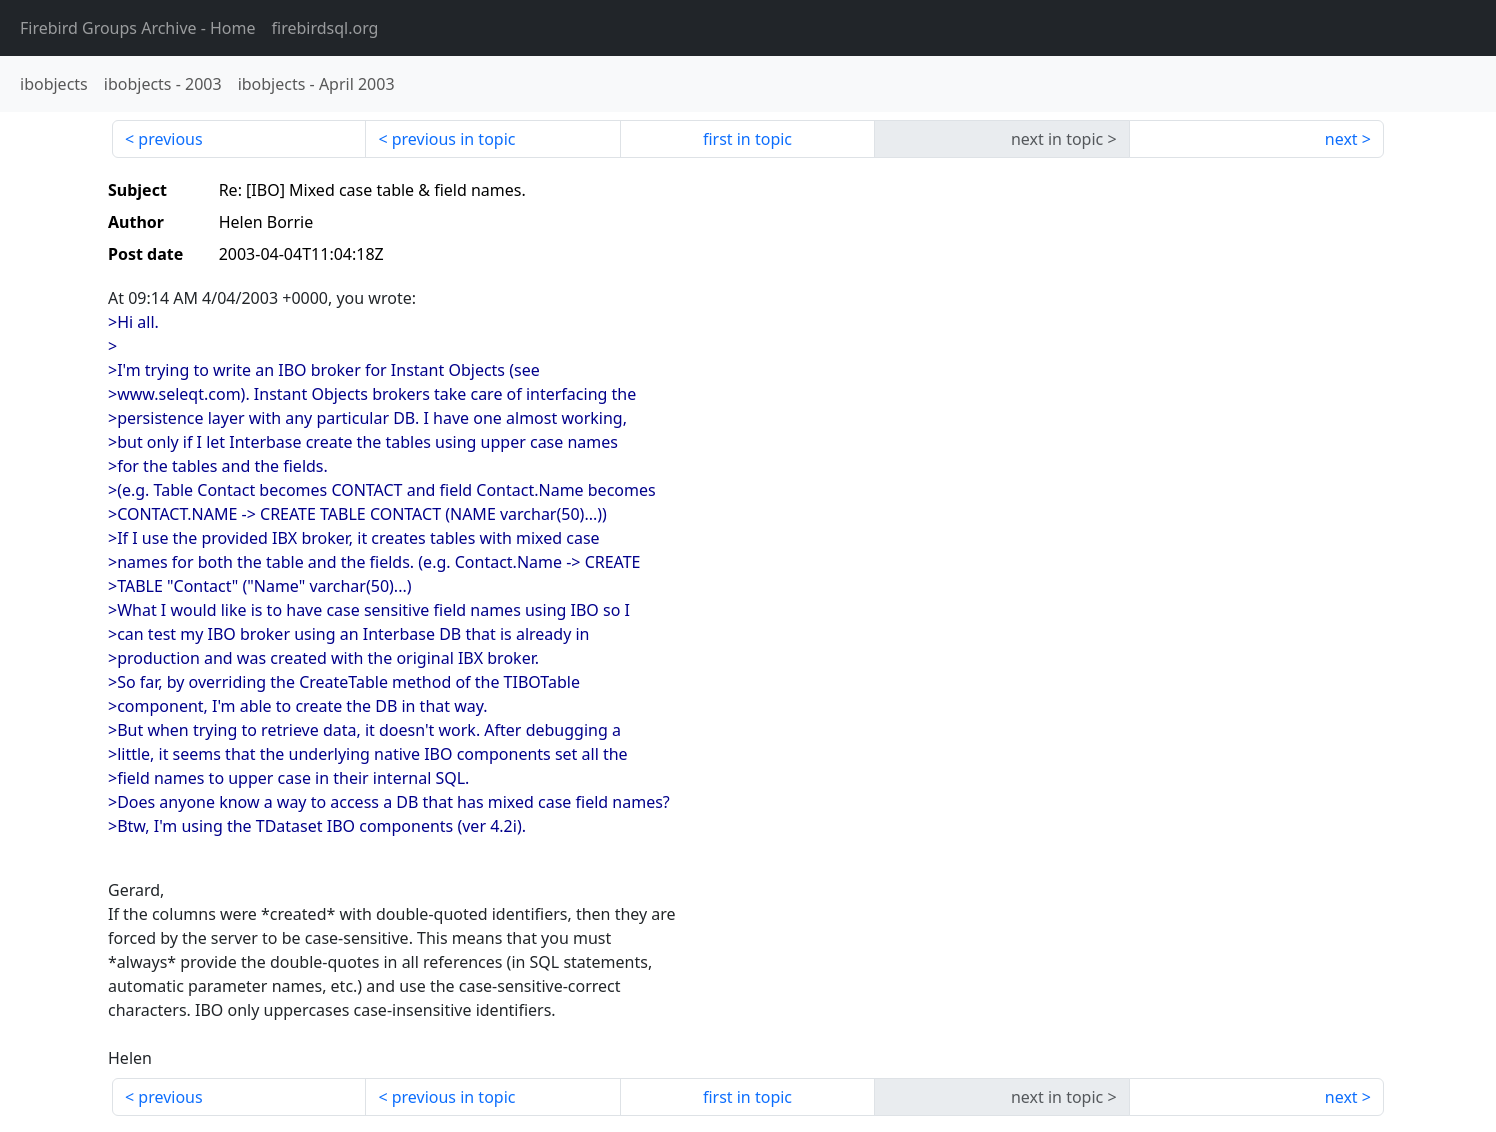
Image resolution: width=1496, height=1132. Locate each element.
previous (170, 139)
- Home (138, 28)
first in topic (747, 139)
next (1341, 139)
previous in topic (454, 139)
